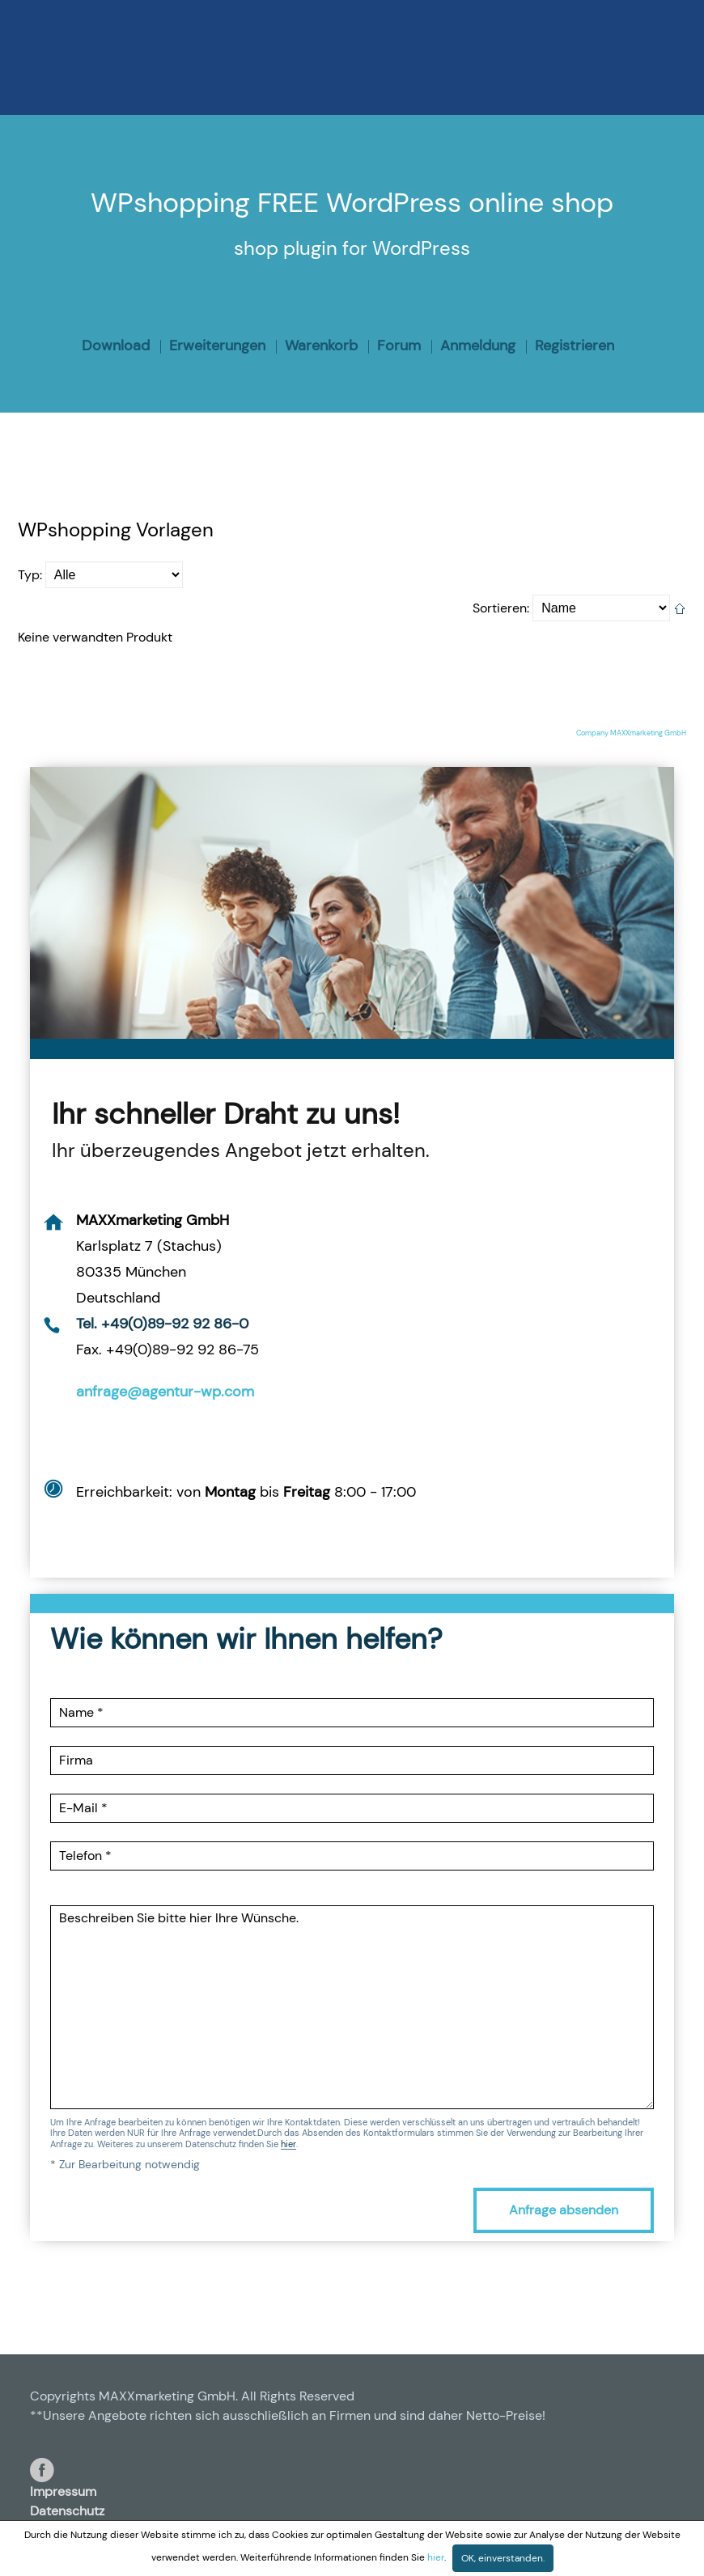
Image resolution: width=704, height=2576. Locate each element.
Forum (399, 345)
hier (288, 2145)
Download (116, 345)
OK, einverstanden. (503, 2558)
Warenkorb (321, 345)
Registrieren (574, 345)
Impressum (63, 2491)
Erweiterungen (217, 345)
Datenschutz (67, 2510)
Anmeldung (477, 345)
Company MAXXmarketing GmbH (631, 733)
